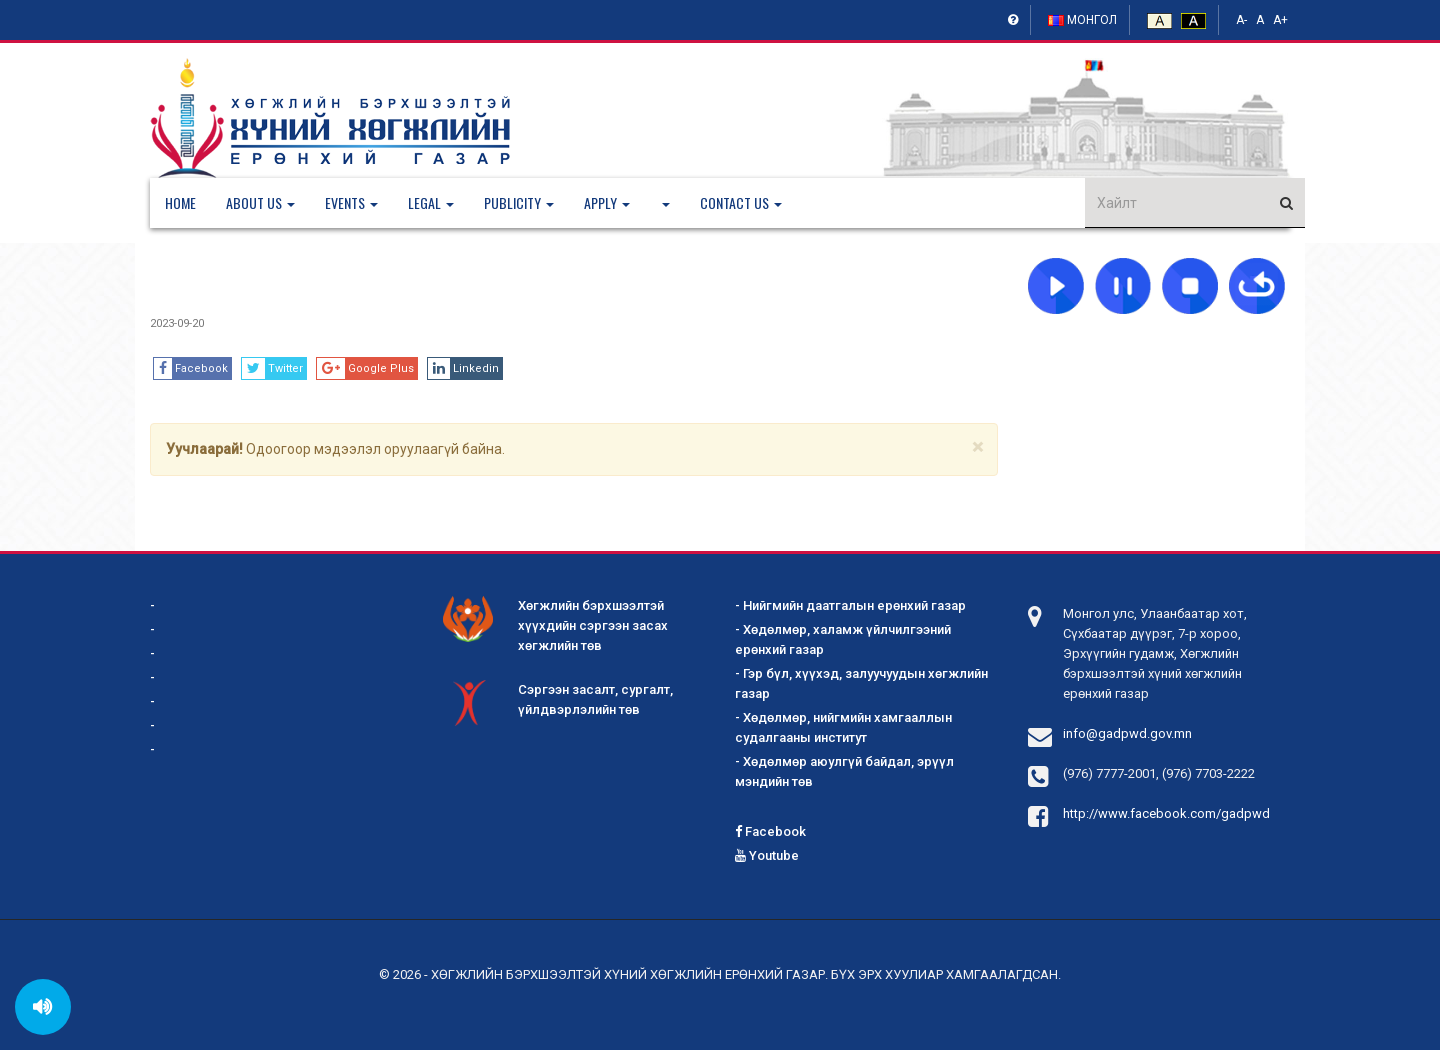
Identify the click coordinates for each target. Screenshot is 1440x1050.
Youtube (767, 855)
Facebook (770, 831)
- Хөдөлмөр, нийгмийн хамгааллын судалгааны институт (843, 727)
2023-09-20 (177, 323)
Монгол (1082, 20)
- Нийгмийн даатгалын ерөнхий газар (850, 605)
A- (1241, 20)
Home (180, 202)
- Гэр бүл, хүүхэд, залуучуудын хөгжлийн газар (861, 683)
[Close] (977, 447)
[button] (275, 203)
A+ (1280, 20)
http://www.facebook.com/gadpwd (1166, 813)
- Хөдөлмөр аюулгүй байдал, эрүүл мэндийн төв (844, 771)
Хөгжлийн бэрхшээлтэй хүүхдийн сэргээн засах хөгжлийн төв (555, 624)
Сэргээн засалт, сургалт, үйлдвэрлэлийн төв (558, 701)
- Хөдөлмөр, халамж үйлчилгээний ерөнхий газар (843, 639)
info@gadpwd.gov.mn (1127, 733)
